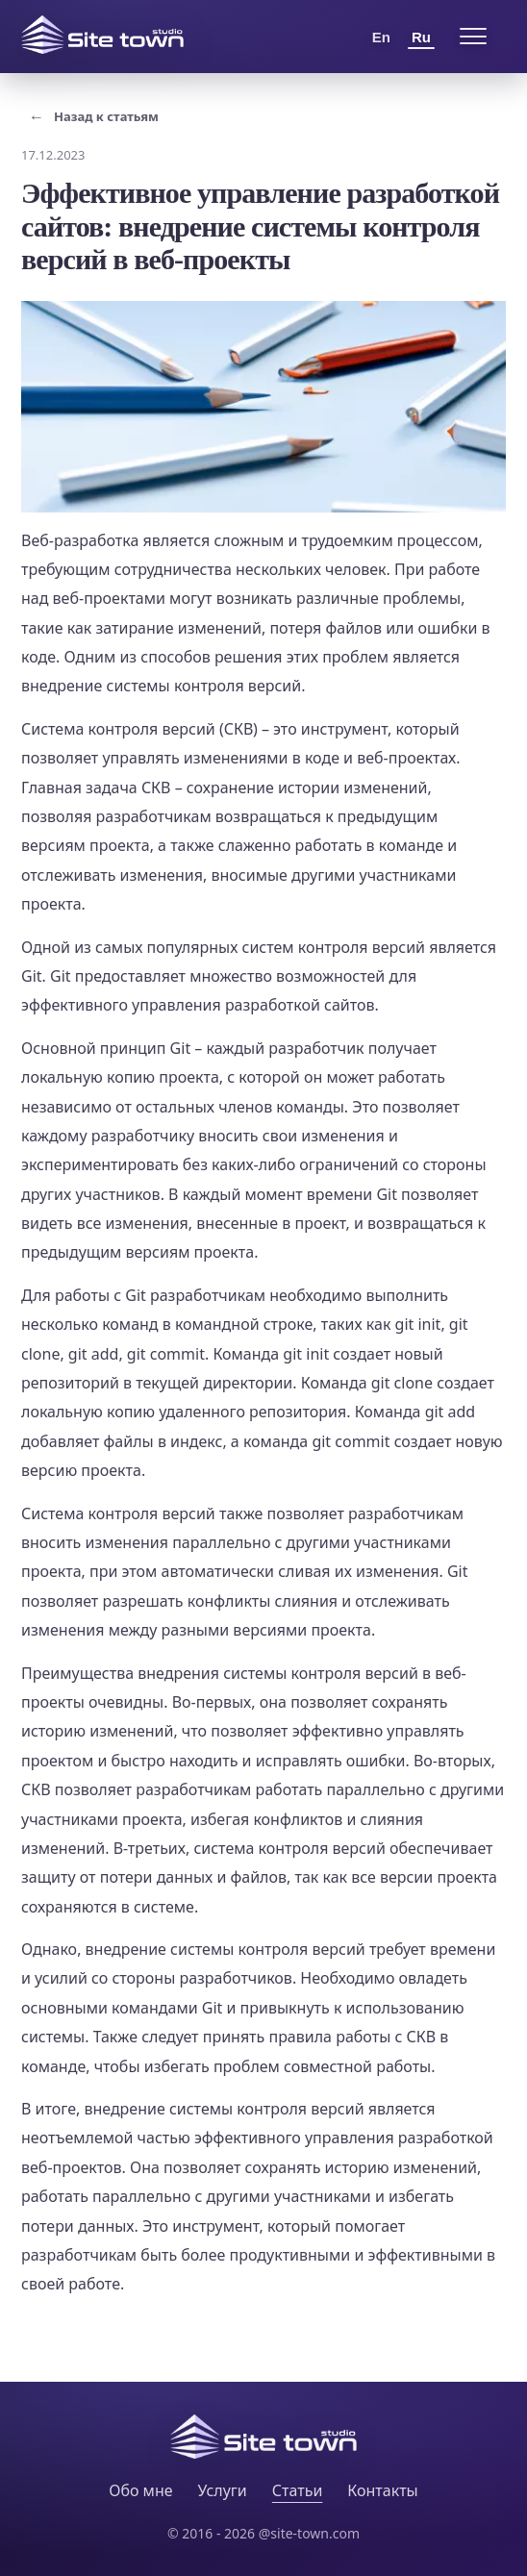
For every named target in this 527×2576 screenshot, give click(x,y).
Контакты (382, 2490)
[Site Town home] (102, 34)
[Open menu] (473, 36)
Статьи (297, 2490)
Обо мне (140, 2490)
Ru (421, 37)
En (381, 37)
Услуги (222, 2490)
